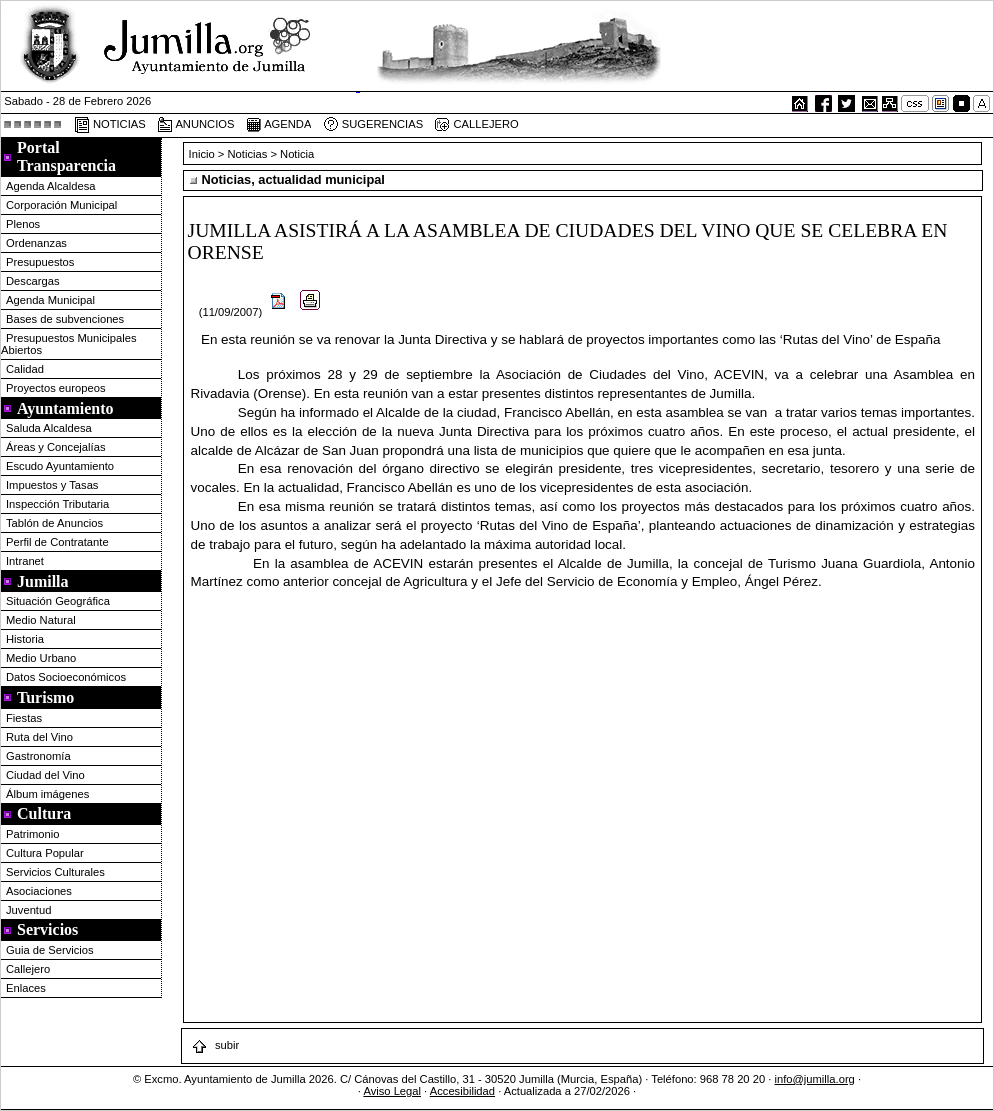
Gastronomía (38, 756)
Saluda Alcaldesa (49, 428)
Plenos (23, 224)
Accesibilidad (462, 1091)
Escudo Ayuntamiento (60, 466)
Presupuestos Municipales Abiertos (69, 344)
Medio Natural (41, 620)
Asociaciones (39, 891)
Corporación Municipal (61, 205)
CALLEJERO (476, 125)
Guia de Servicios (50, 950)
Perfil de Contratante (57, 542)
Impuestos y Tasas (52, 485)
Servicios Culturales (55, 872)
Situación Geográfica (58, 601)
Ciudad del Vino (45, 775)
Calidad (25, 369)
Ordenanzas (36, 243)
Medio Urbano (41, 658)
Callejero (28, 969)
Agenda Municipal (50, 300)
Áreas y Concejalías (56, 447)
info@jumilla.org (814, 1079)
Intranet (25, 561)
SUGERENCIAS (373, 125)
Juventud (28, 910)
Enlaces (26, 988)
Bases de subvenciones (65, 319)
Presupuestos (40, 262)
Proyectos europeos (56, 388)
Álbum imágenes (47, 794)
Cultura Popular (45, 853)
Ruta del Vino (39, 737)
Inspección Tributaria (57, 504)
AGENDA (279, 125)
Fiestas (24, 718)
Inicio (203, 154)
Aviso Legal (392, 1091)
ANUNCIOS (196, 125)
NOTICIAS (110, 125)
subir (215, 1045)
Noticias (248, 154)
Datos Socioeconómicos (66, 677)
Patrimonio (32, 834)
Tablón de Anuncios (54, 523)
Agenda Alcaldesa (51, 186)
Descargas (32, 281)
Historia (25, 639)
